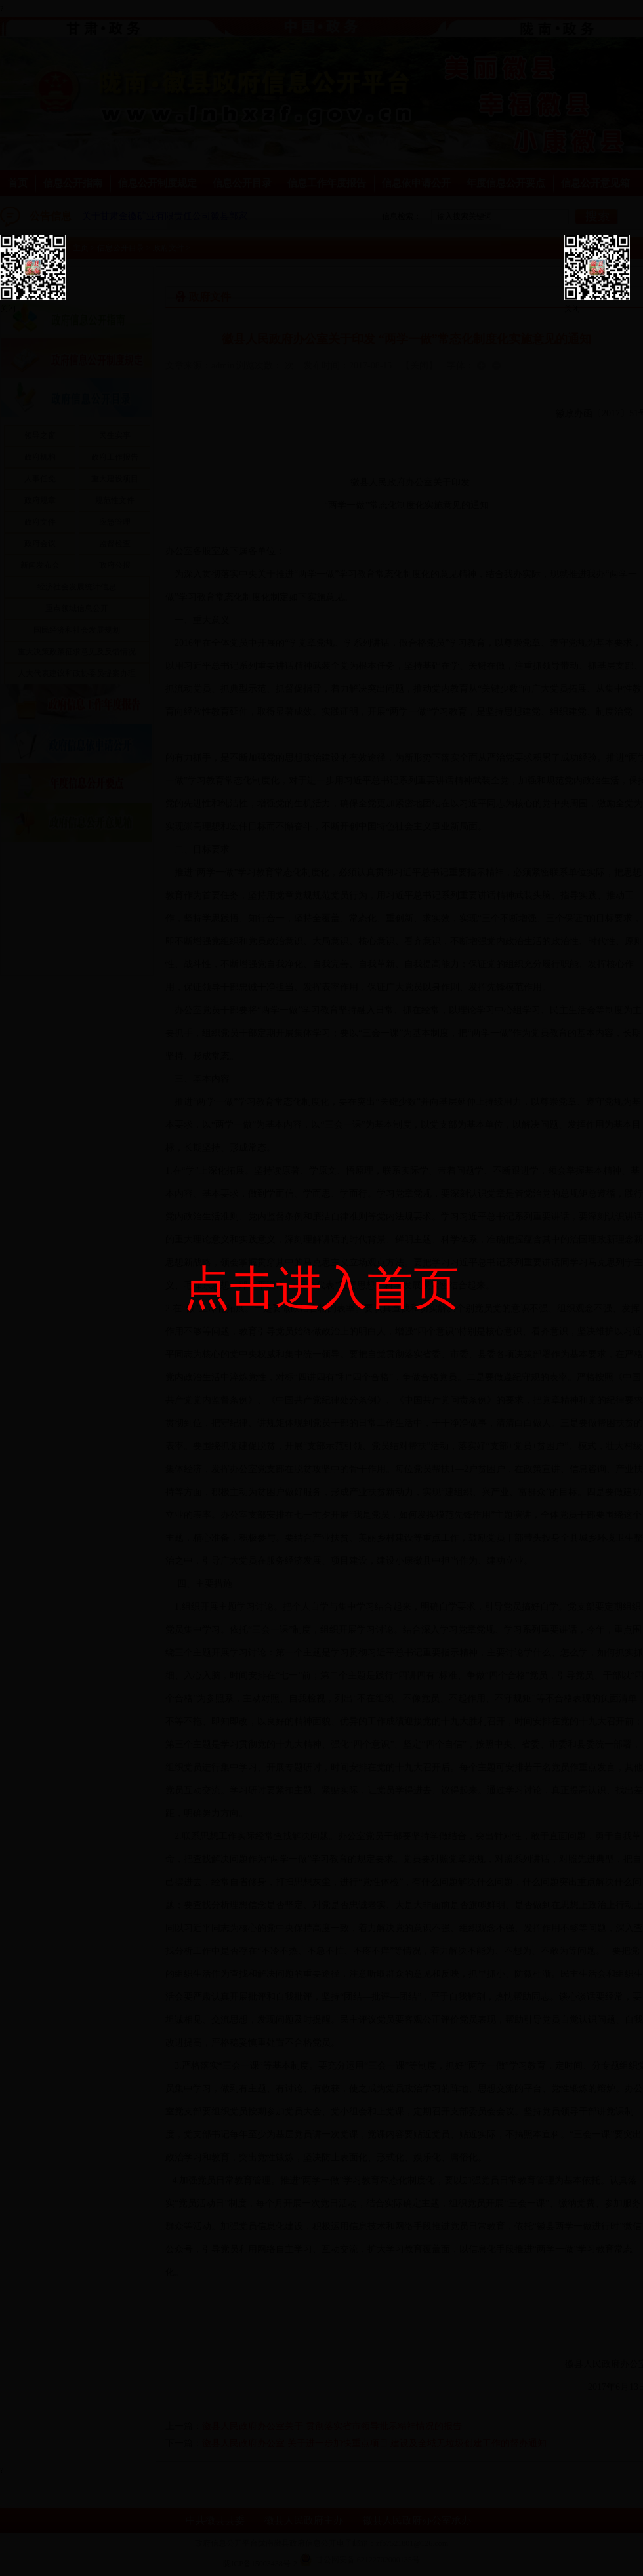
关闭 (8, 308)
